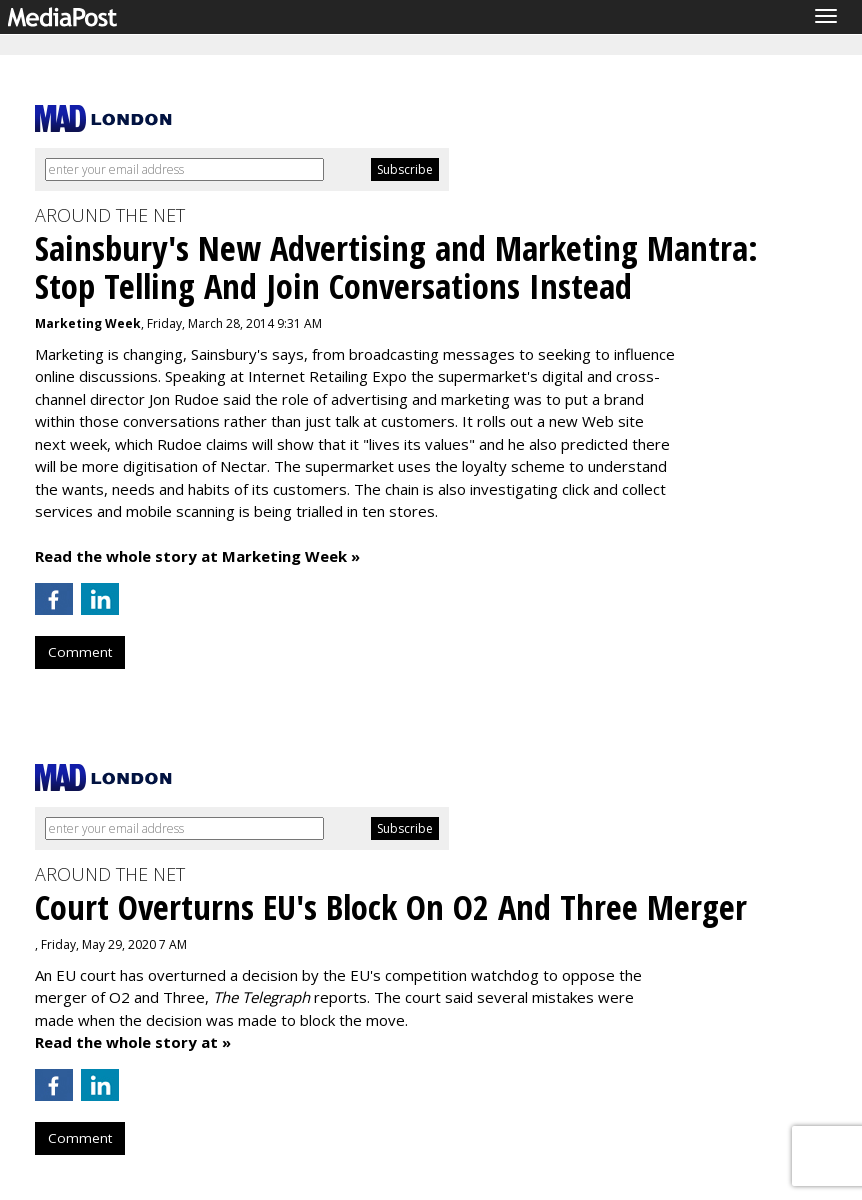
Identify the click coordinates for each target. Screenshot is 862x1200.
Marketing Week (88, 323)
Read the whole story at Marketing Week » (197, 556)
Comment (80, 652)
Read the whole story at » (133, 1042)
